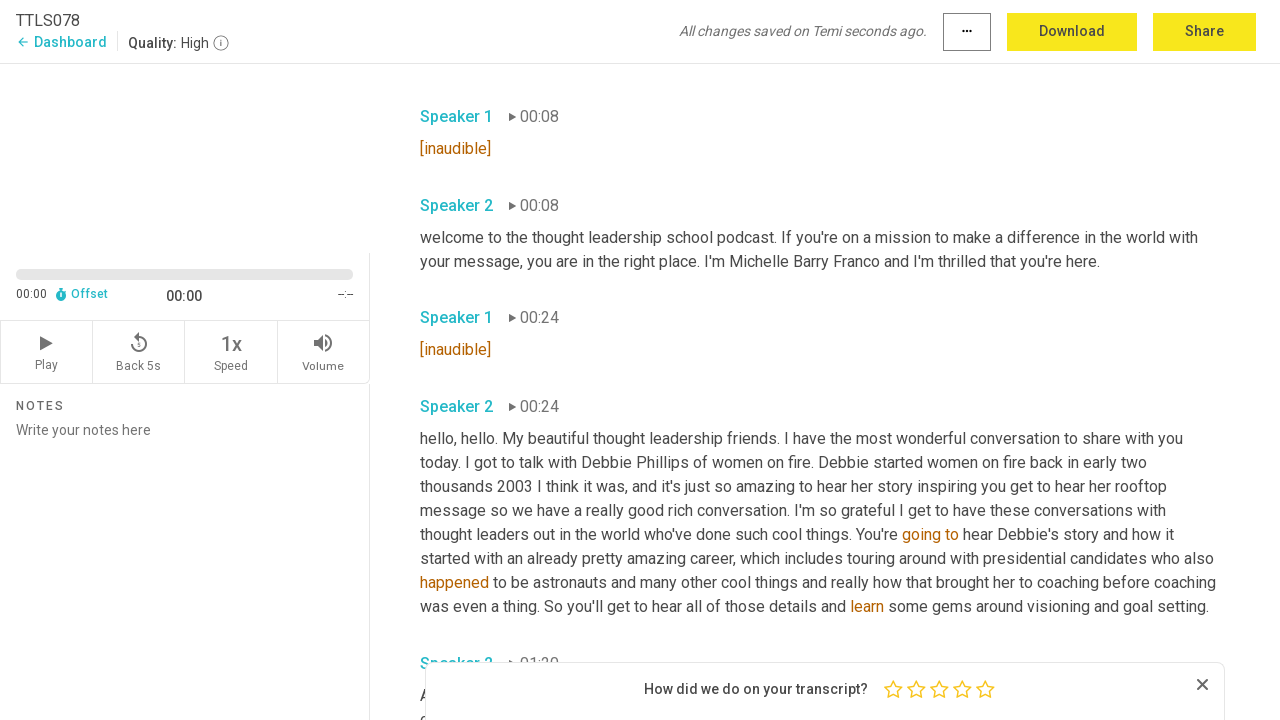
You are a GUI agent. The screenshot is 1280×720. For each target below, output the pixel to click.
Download (1072, 31)
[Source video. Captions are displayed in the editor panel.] (185, 156)
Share (1204, 31)
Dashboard (61, 42)
